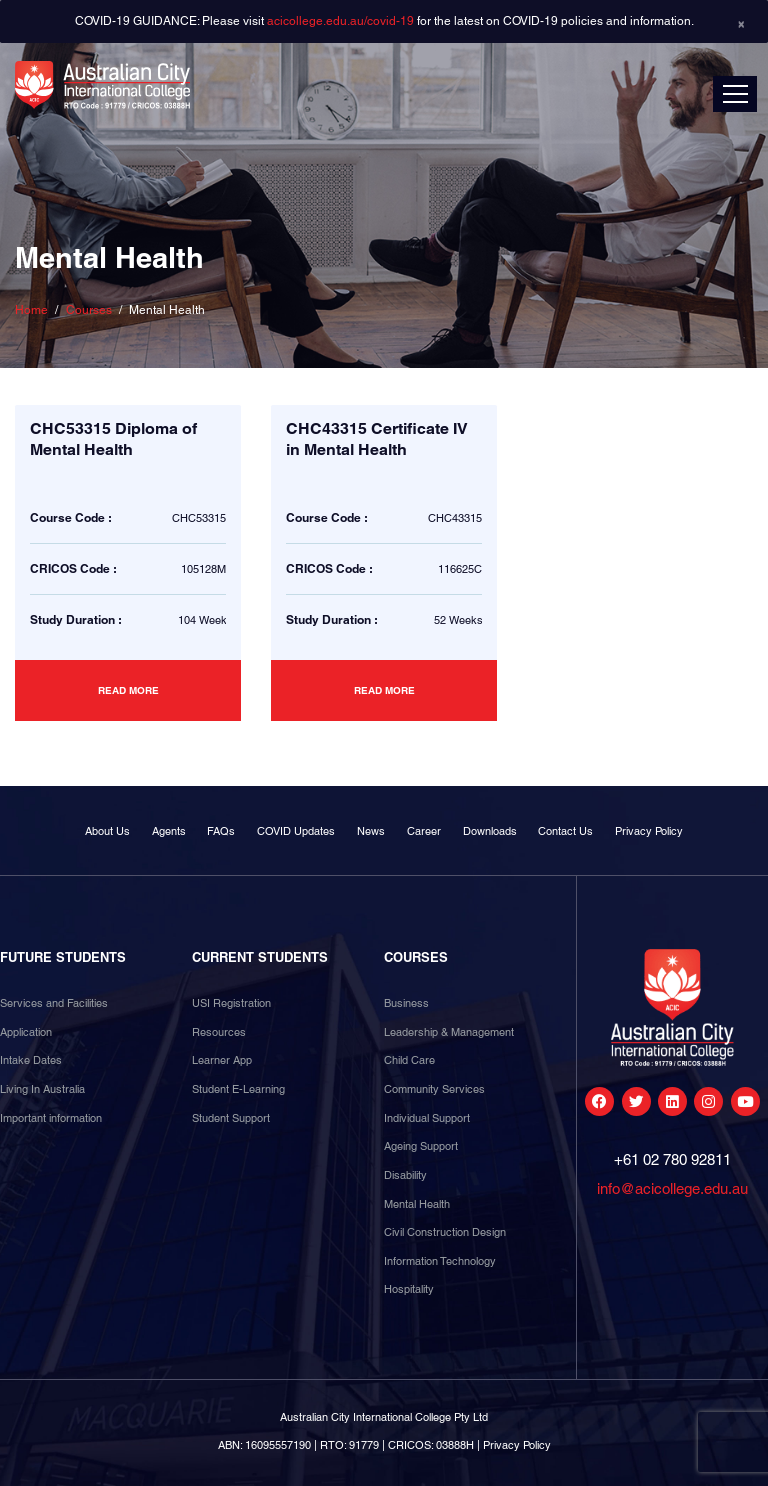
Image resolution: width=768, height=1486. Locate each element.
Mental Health (417, 1204)
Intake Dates (31, 1060)
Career (424, 831)
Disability (405, 1175)
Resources (219, 1032)
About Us (107, 831)
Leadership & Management (449, 1032)
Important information (51, 1118)
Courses (89, 310)
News (371, 831)
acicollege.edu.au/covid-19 (340, 21)
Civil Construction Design (445, 1232)
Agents (169, 831)
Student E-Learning (238, 1089)
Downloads (490, 831)
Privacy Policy (649, 831)
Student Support (231, 1118)
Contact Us (565, 831)
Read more (128, 690)
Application (26, 1032)
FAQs (221, 831)
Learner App (222, 1060)
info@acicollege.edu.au (672, 1188)
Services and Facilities (54, 1003)
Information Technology (440, 1261)
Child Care (409, 1060)
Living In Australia (42, 1089)
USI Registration (231, 1003)
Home (31, 310)
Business (406, 1003)
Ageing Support (421, 1146)
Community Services (434, 1089)
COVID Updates (296, 831)
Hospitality (409, 1289)
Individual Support (427, 1118)
